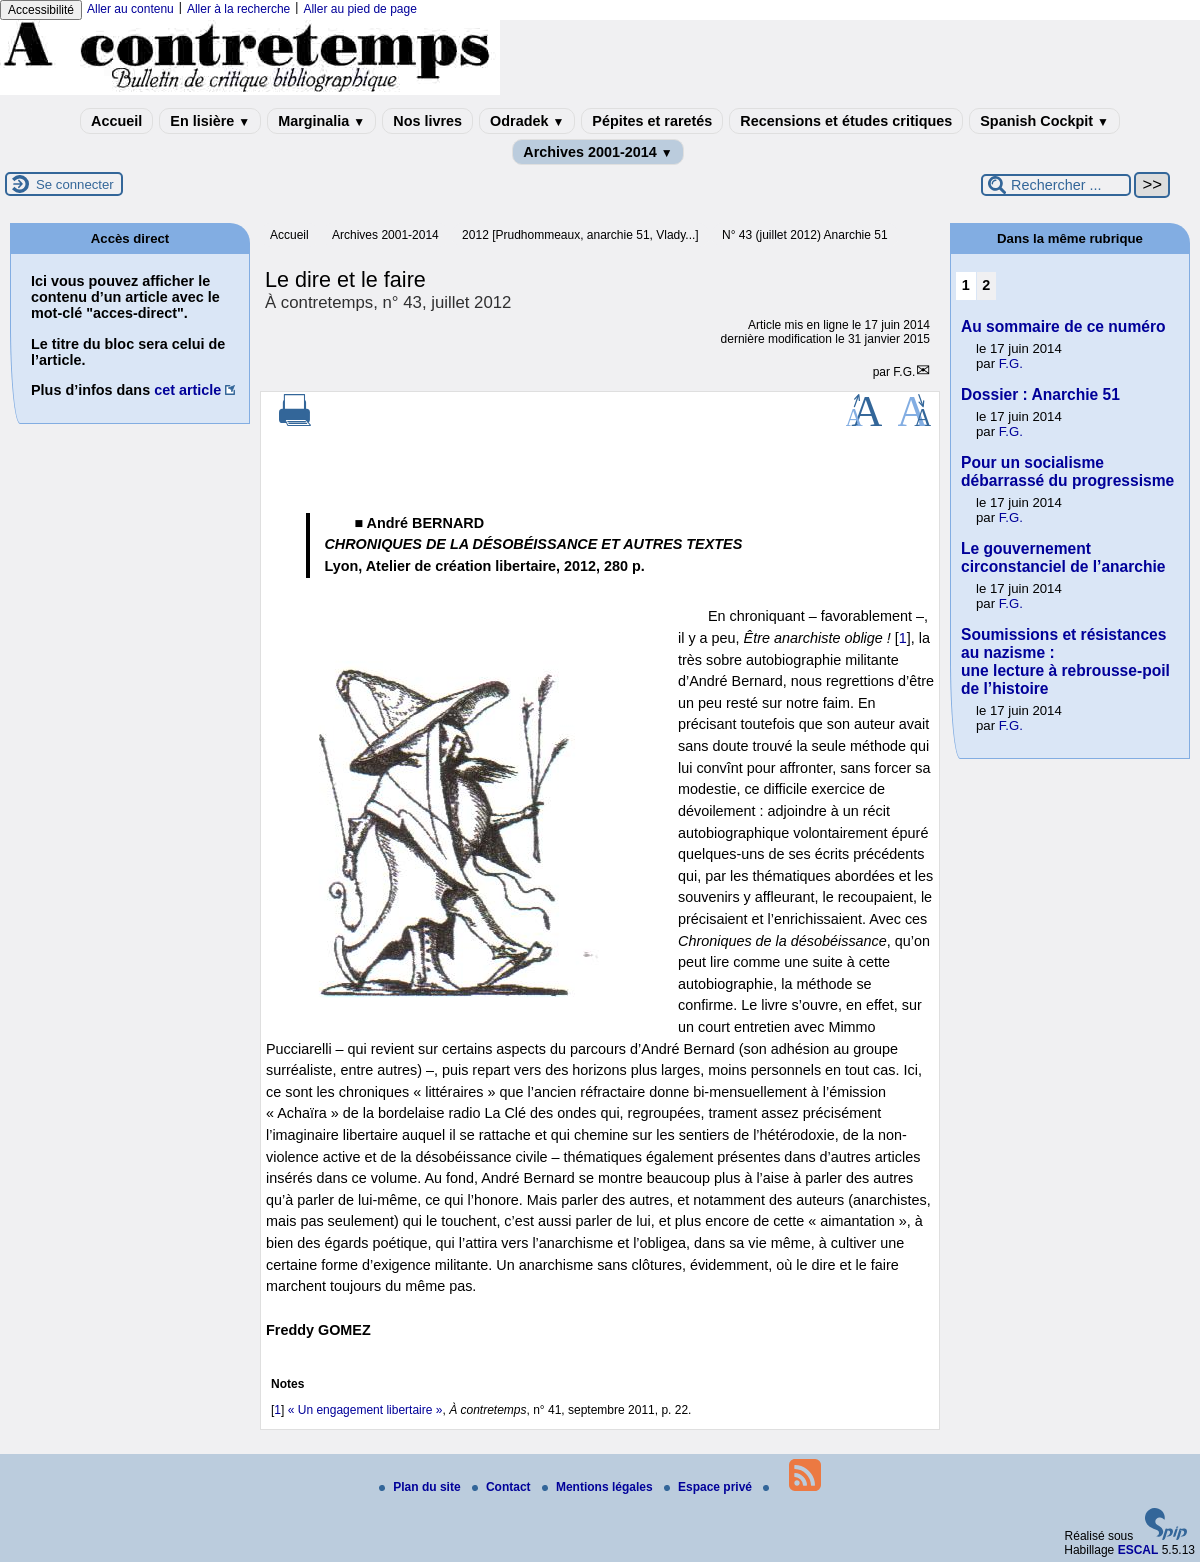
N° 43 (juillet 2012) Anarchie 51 (805, 235)
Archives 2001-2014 (598, 152)
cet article (187, 390)
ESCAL (1138, 1550)
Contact (503, 1487)
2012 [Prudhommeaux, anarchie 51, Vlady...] (580, 235)
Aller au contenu (130, 9)
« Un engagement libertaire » (365, 1410)
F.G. (904, 372)
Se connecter (75, 184)
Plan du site (421, 1487)
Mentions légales (599, 1487)
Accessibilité (41, 10)
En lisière (210, 121)
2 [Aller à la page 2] (986, 285)
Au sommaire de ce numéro (1063, 326)
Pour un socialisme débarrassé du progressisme (1067, 471)
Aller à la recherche (238, 9)
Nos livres (427, 121)
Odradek (527, 121)
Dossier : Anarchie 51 (1040, 394)
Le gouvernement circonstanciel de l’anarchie (1063, 557)
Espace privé (709, 1487)
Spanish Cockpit (1044, 121)
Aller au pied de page (359, 9)
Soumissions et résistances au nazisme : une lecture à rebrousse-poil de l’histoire (1065, 661)
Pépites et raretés (652, 121)
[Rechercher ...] (1056, 185)
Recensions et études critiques (846, 121)
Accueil (116, 121)
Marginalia (321, 121)
